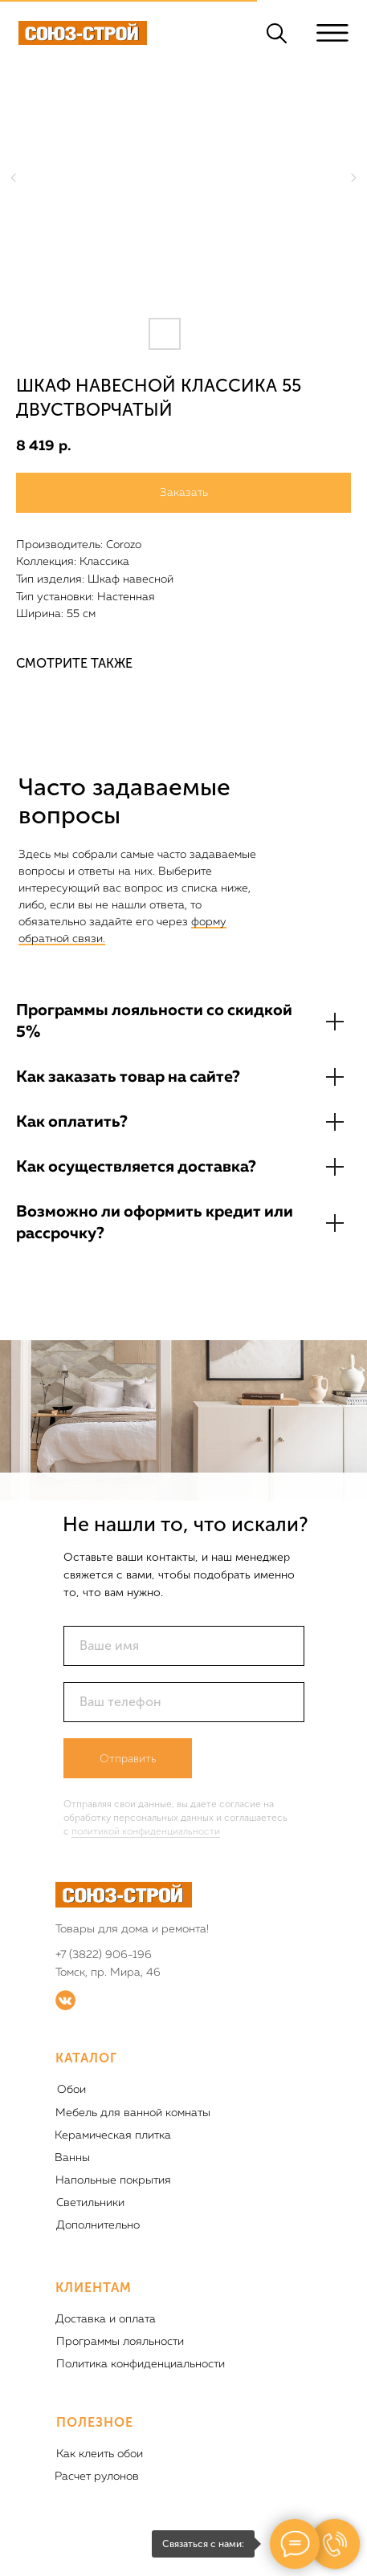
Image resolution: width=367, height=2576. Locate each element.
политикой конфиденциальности (145, 1831)
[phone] (183, 1702)
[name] (183, 1646)
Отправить (128, 1758)
